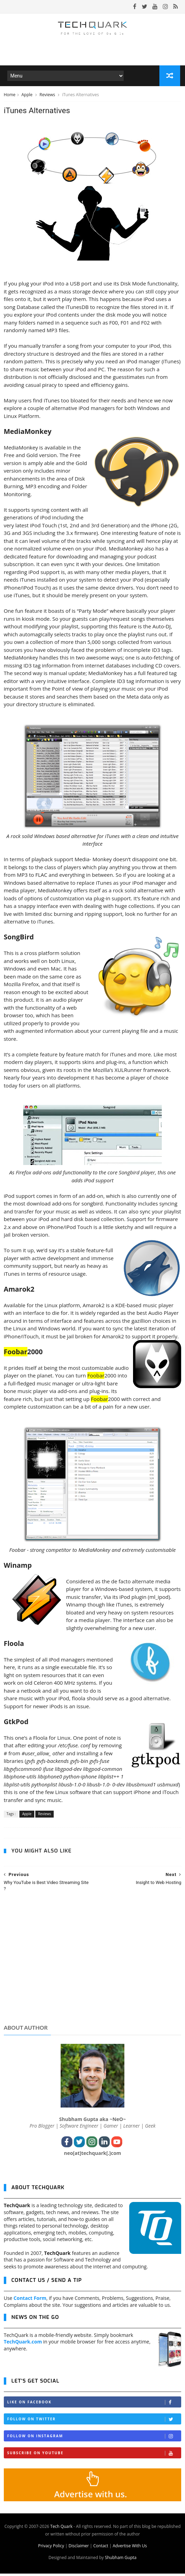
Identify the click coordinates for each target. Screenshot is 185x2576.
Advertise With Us (130, 2548)
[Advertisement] (93, 1967)
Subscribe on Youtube (94, 2455)
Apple (27, 96)
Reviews (47, 96)
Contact (100, 2548)
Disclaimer (79, 2548)
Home (10, 96)
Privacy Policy (51, 2548)
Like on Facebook (94, 2404)
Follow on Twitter (94, 2421)
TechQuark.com (23, 2344)
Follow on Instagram (94, 2438)
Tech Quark (61, 2529)
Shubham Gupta (120, 2560)
